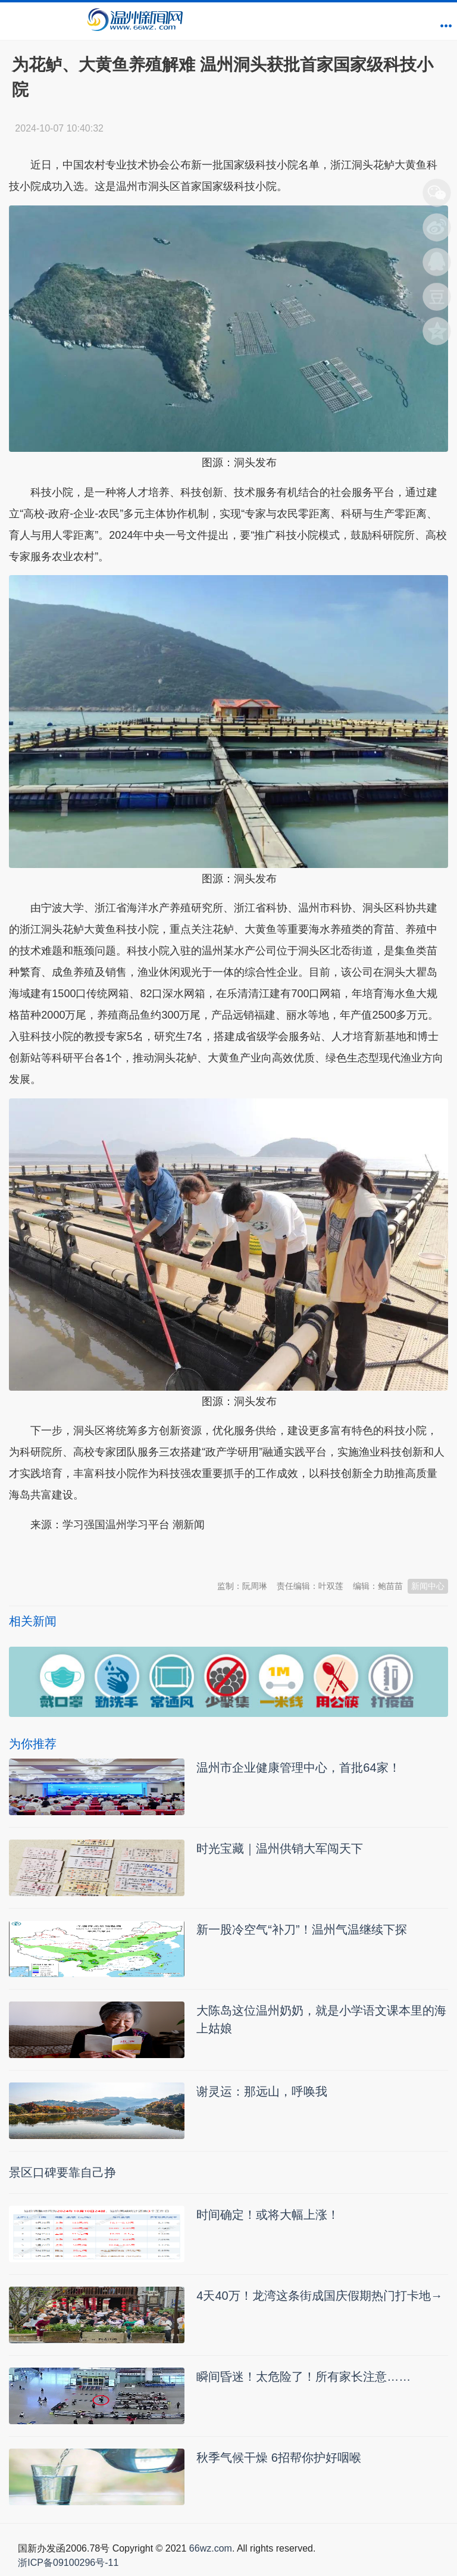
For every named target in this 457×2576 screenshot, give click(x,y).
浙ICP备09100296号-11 (68, 2563)
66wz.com (210, 2548)
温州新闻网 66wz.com (114, 1554)
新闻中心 (428, 1586)
